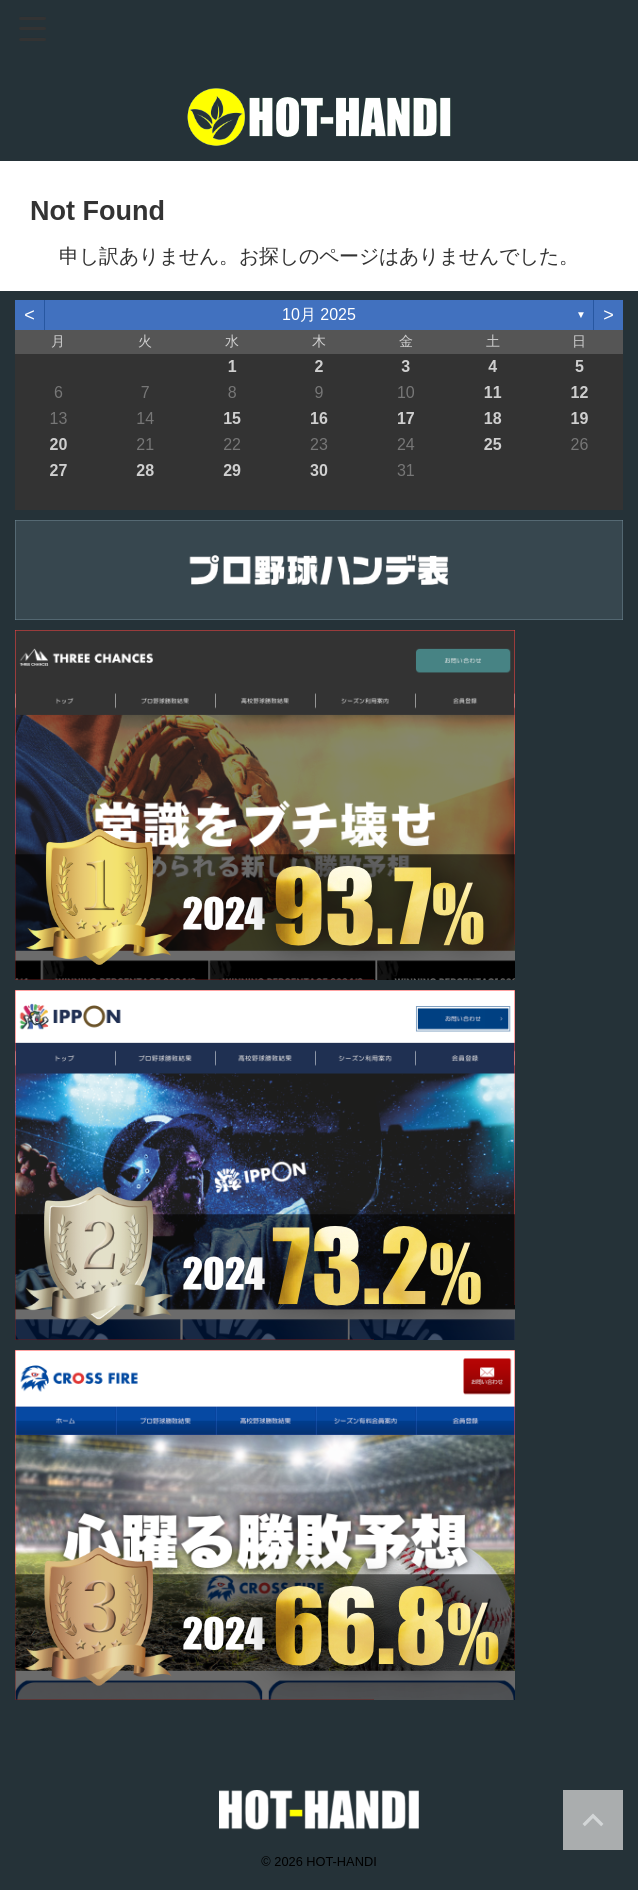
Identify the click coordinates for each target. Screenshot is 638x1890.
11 (493, 392)
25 (493, 444)
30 (319, 470)
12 (580, 392)
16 (319, 418)
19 (580, 418)
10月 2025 (319, 314)
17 (406, 418)
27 (59, 470)
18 (493, 418)
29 (232, 470)
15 (232, 418)
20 (59, 444)
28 (145, 470)
